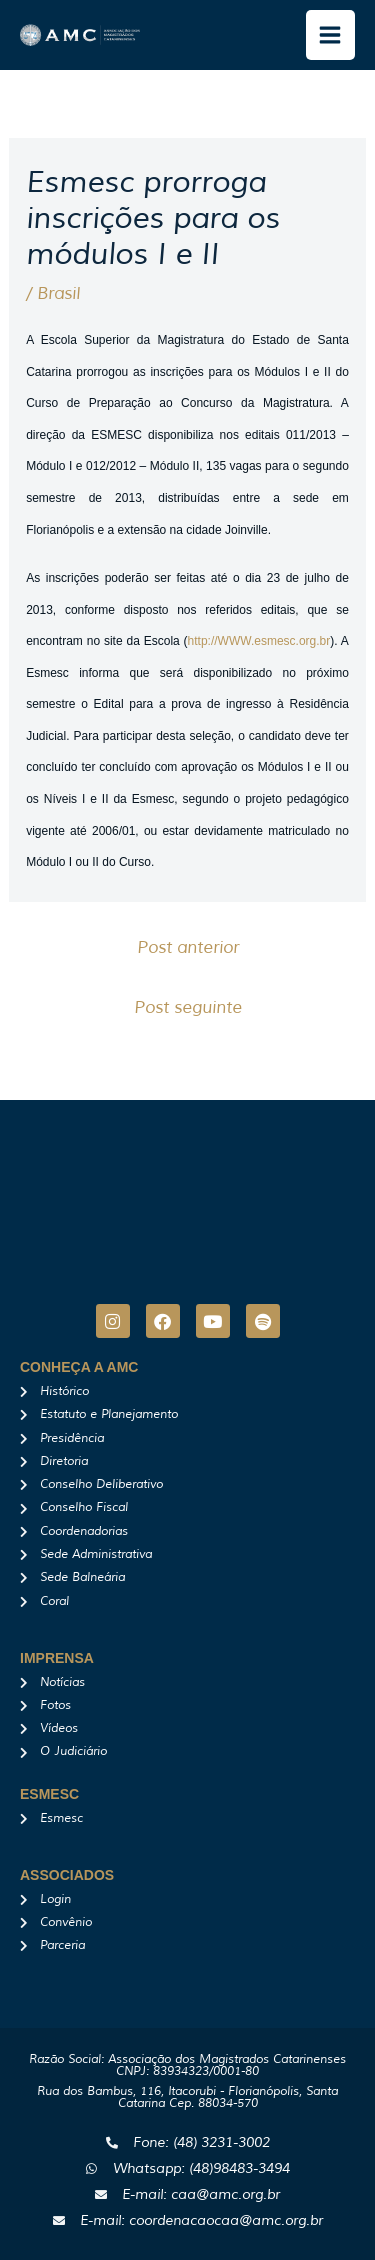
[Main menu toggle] (331, 35)
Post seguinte (188, 1007)
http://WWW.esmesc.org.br (259, 641)
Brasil (58, 293)
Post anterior (188, 947)
